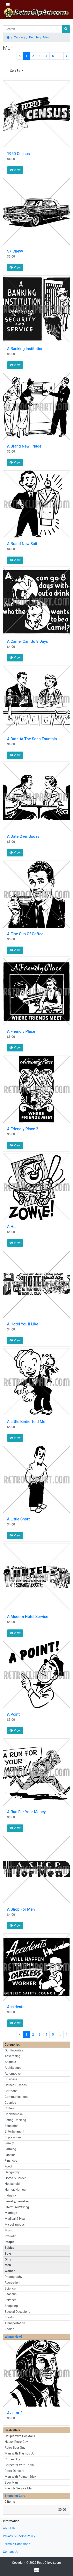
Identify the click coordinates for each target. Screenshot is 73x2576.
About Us (9, 2528)
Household (12, 2184)
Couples (10, 2102)
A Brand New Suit (22, 543)
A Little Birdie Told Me (26, 1421)
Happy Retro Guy (16, 2442)
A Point (13, 1714)
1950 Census (18, 153)
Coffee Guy (12, 2459)
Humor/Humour (16, 2189)
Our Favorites (14, 2050)
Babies (9, 2248)
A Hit (11, 1226)
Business (11, 2079)
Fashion (10, 2155)
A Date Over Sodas (23, 836)
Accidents (15, 2006)
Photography (13, 2277)
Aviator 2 (15, 2412)
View (15, 170)
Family (9, 2143)
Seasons (11, 2294)
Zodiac (9, 2329)
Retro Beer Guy (15, 2447)
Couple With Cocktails (20, 2436)
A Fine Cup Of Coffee (25, 934)
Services (10, 2300)
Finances (11, 2160)
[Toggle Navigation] (7, 5)
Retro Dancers (14, 2471)
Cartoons (11, 2091)
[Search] (32, 29)
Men (46, 37)
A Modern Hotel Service (27, 1616)
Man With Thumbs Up (19, 2453)
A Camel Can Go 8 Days (27, 641)
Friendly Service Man (19, 2488)
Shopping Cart (15, 2496)
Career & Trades (16, 2085)
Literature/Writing (17, 2207)
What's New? (13, 2336)
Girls (8, 2259)
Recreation (12, 2282)
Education (11, 2126)
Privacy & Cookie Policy (19, 2536)
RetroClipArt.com (49, 2562)
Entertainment (14, 2131)
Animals (10, 2062)
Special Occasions (17, 2312)
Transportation (15, 2323)
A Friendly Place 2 (22, 1129)
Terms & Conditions (16, 2544)
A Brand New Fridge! (24, 446)
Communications (16, 2097)
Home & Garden (15, 2178)
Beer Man (11, 2482)
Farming (10, 2149)
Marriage (11, 2213)
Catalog (19, 37)
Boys (8, 2253)
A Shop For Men (21, 1909)
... (60, 56)
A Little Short (18, 1519)
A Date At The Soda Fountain (32, 739)
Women (10, 2271)
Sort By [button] (15, 71)
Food (8, 2166)
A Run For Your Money (26, 1811)
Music (9, 2230)
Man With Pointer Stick (20, 2476)
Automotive (13, 2073)
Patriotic (10, 2236)
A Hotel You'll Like (22, 1324)
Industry (10, 2195)
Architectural (13, 2068)
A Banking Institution (25, 348)
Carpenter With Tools (19, 2465)
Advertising (12, 2056)
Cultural (10, 2108)
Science (10, 2288)
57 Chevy (15, 251)
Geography (12, 2172)
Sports (9, 2317)
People (34, 37)
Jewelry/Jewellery (17, 2201)
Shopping (11, 2306)
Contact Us (10, 2552)
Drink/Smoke (14, 2114)
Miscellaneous (15, 2224)
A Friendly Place (21, 1031)
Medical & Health (16, 2219)
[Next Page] (66, 56)
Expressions (13, 2137)
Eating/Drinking (15, 2120)
